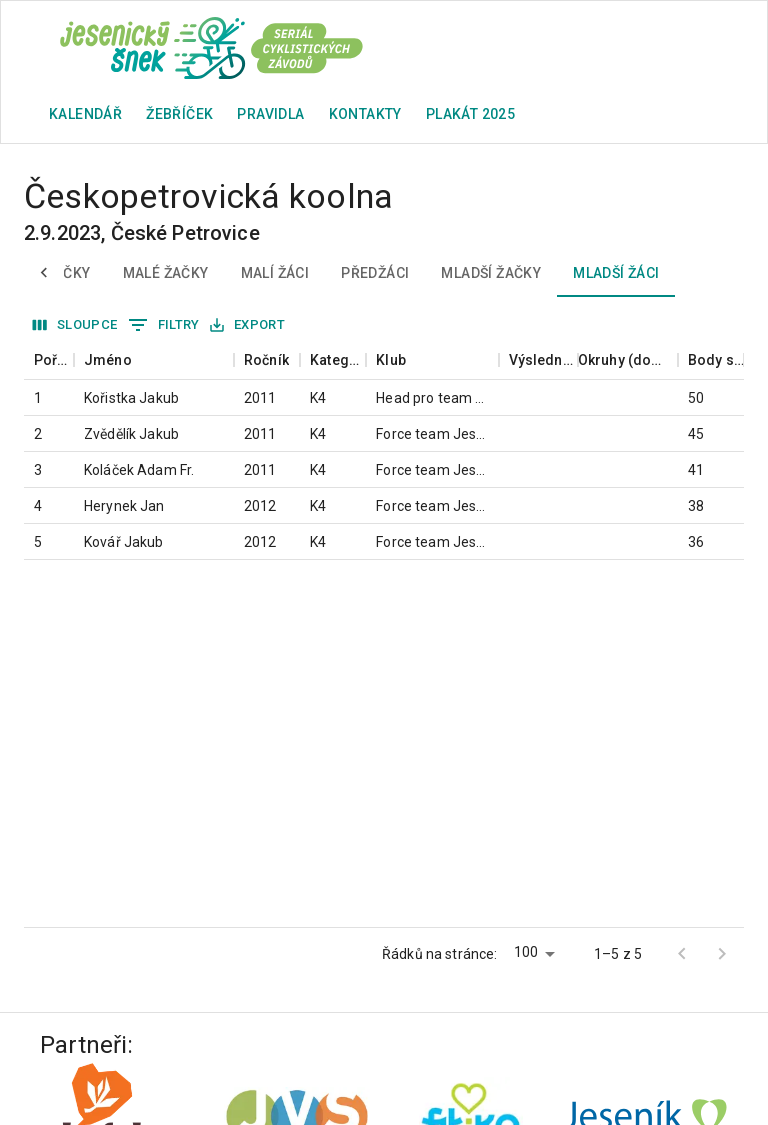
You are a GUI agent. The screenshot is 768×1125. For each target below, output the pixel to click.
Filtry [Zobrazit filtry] (164, 325)
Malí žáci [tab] (275, 273)
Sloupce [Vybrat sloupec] (75, 325)
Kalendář (85, 114)
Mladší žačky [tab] (491, 273)
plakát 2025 (470, 114)
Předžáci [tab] (375, 273)
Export (247, 325)
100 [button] (526, 952)
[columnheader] (49, 360)
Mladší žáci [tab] (616, 273)
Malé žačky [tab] (166, 273)
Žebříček (179, 114)
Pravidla (270, 114)
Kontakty (365, 114)
